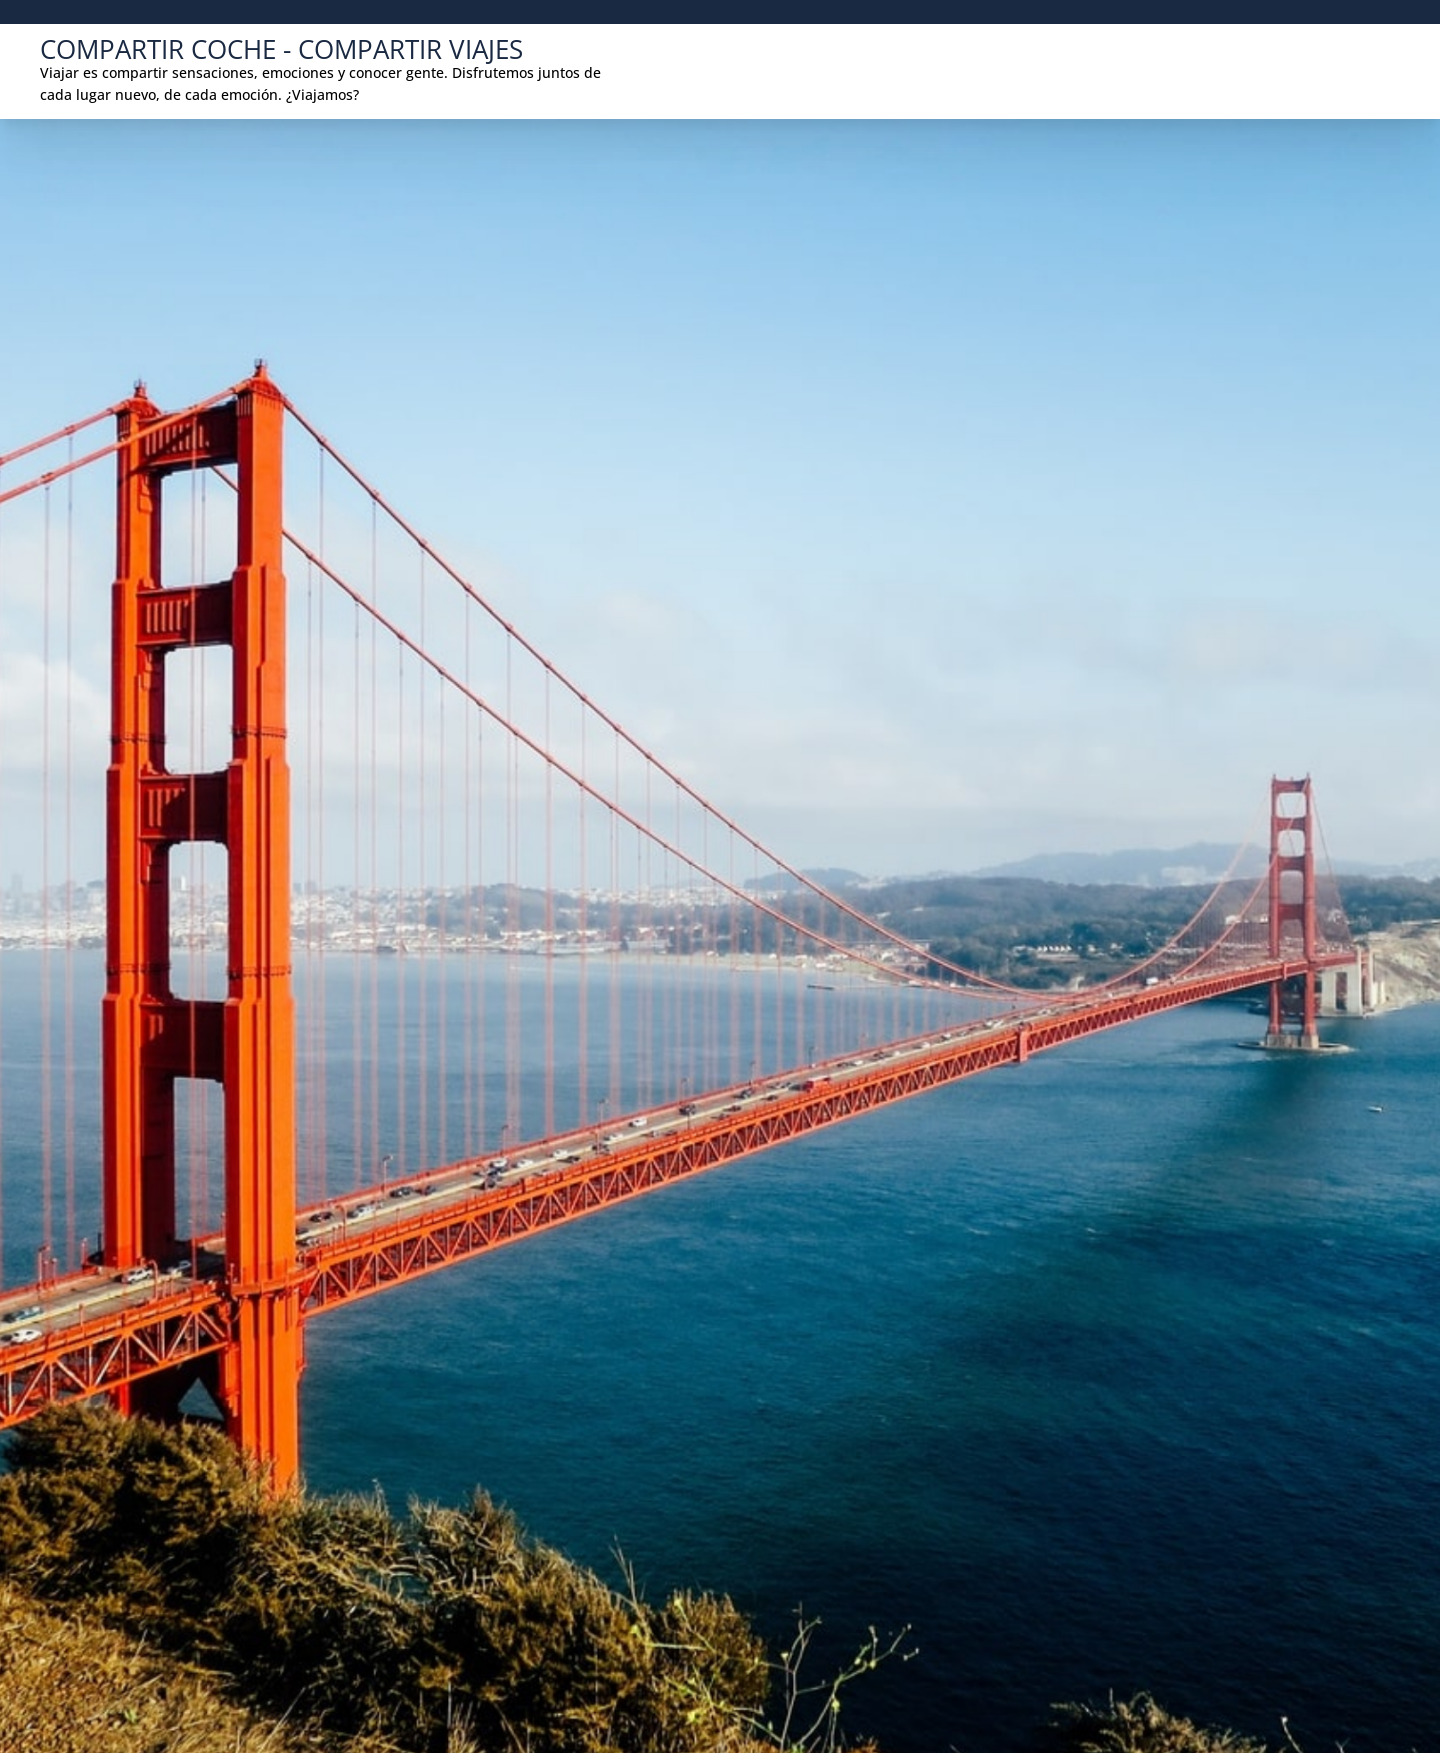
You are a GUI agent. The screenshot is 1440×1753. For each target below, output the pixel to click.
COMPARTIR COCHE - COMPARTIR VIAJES (281, 49)
